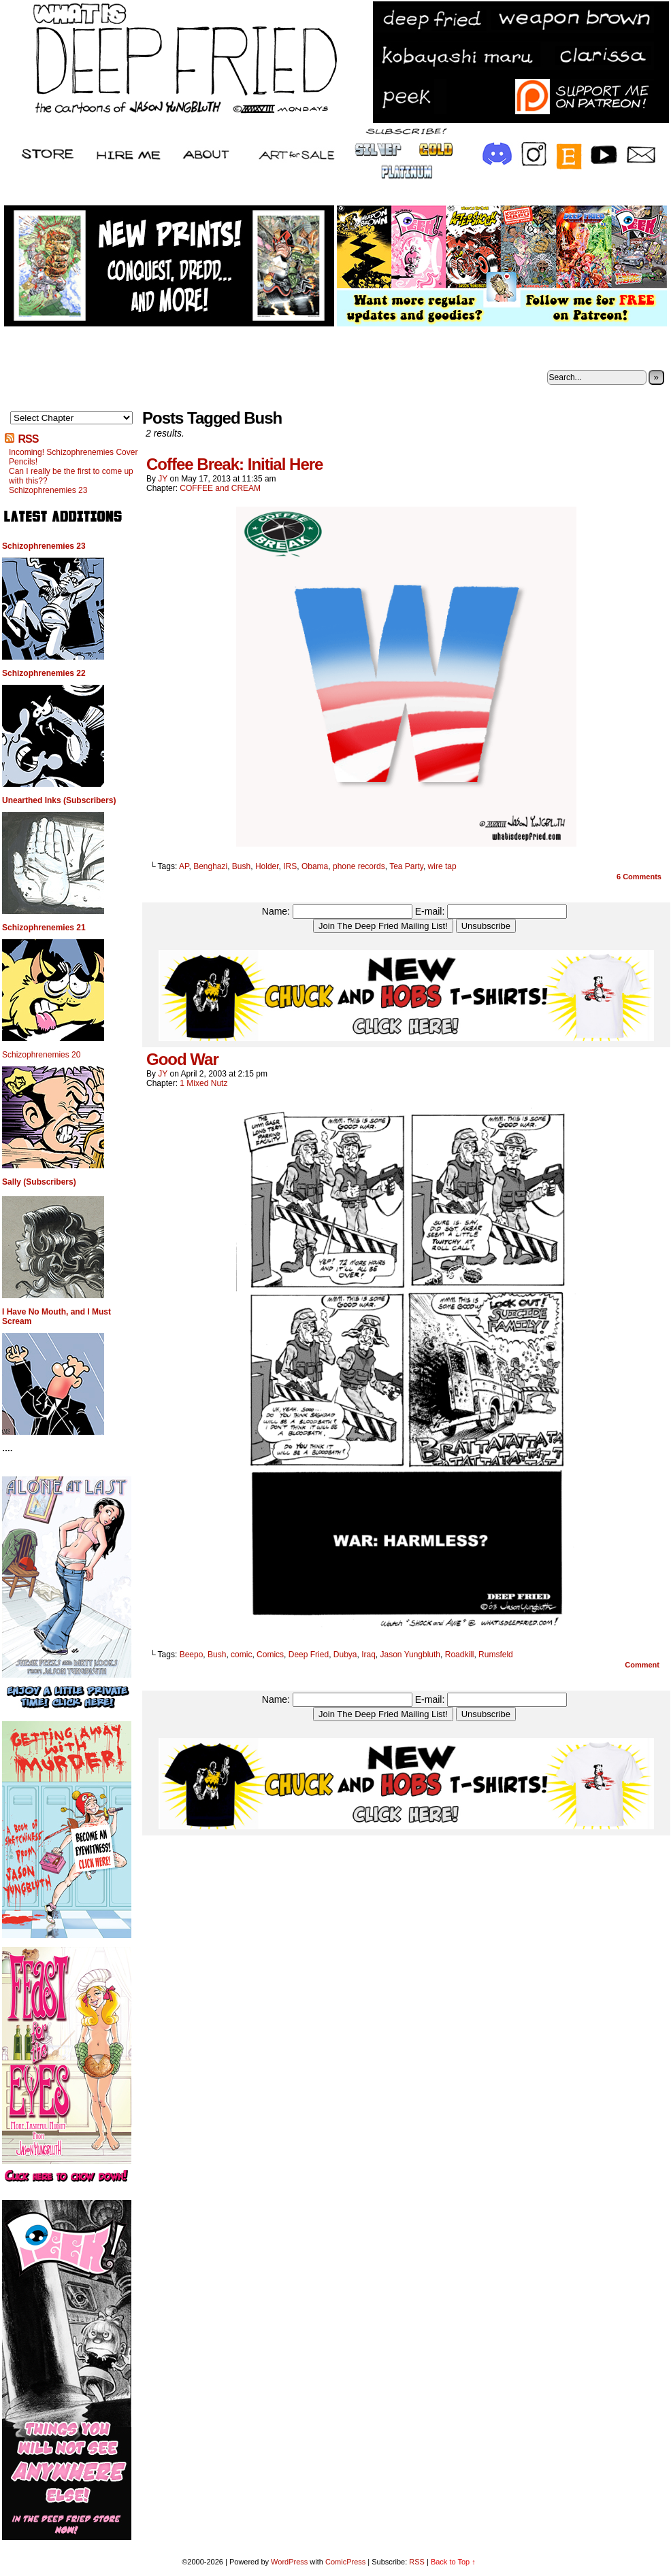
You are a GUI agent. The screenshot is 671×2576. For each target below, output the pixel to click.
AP (184, 866)
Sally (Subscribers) (39, 1182)
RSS (28, 439)
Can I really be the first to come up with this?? (71, 476)
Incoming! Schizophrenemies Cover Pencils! (73, 457)
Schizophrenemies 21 (44, 927)
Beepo (191, 1654)
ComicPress (345, 2562)
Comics (270, 1654)
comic (241, 1654)
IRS (290, 866)
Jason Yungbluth (410, 1654)
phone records (359, 866)
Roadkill (459, 1654)
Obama (314, 866)
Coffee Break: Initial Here (234, 464)
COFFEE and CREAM (220, 488)
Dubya (345, 1654)
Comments (639, 876)
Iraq (368, 1654)
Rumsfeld (495, 1654)
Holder (267, 866)
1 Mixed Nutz (203, 1083)
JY (162, 479)
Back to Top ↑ (453, 2562)
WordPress (289, 2562)
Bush (241, 866)
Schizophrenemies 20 (41, 1055)
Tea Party (406, 866)
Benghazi (210, 866)
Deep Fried (309, 1654)
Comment (642, 1665)
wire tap (442, 866)
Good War (182, 1059)
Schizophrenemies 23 (48, 490)
